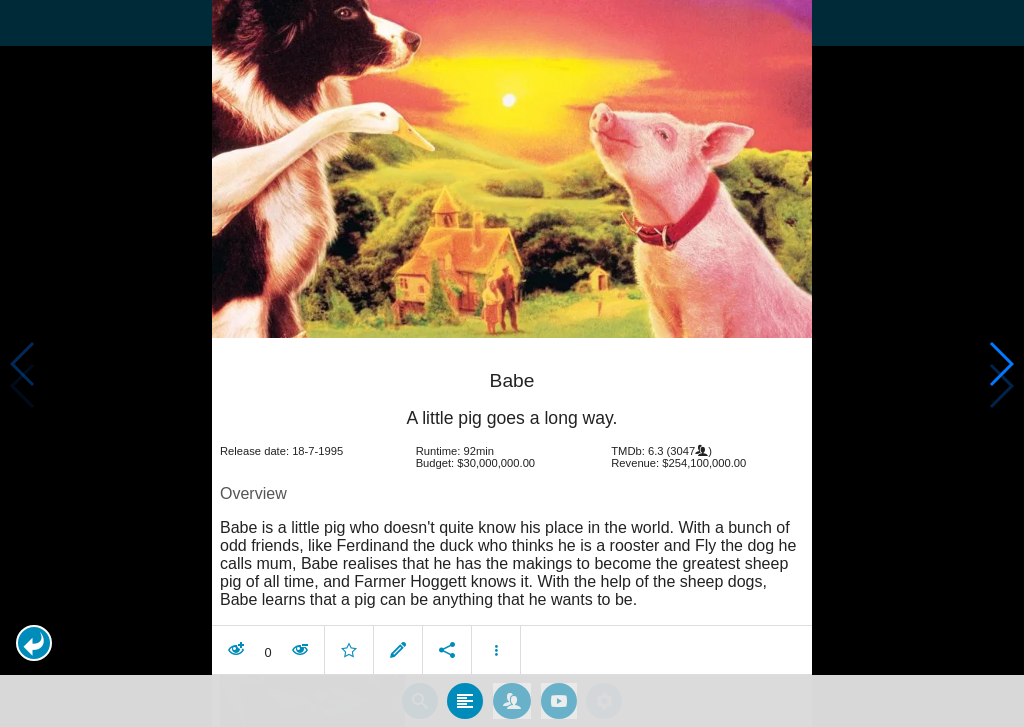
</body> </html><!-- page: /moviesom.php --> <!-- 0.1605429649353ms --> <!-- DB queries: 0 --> (512, 363)
